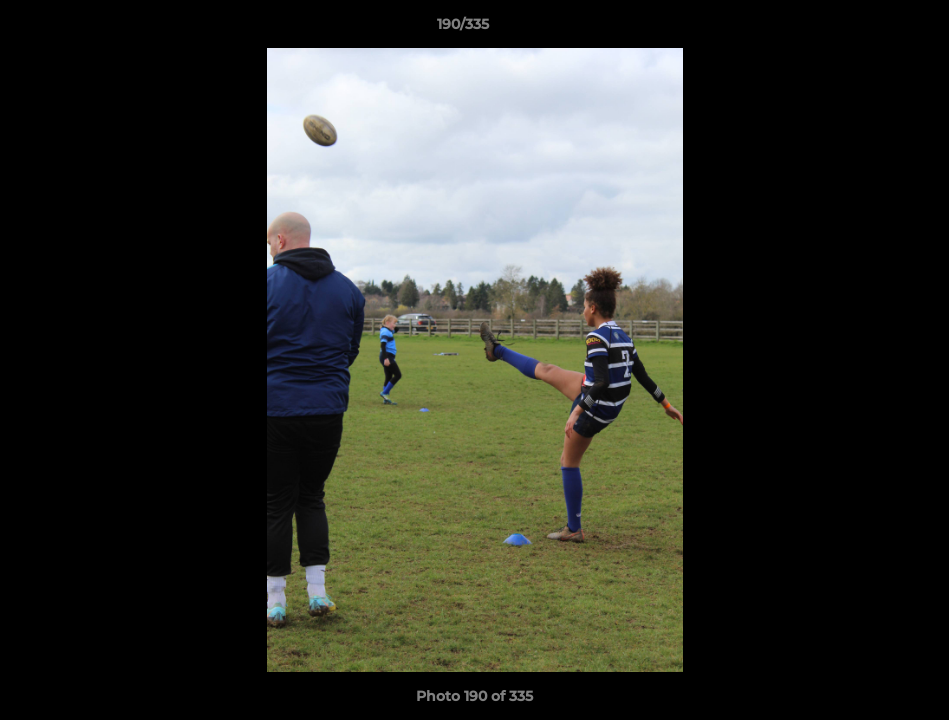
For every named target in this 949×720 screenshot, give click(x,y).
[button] (865, 29)
